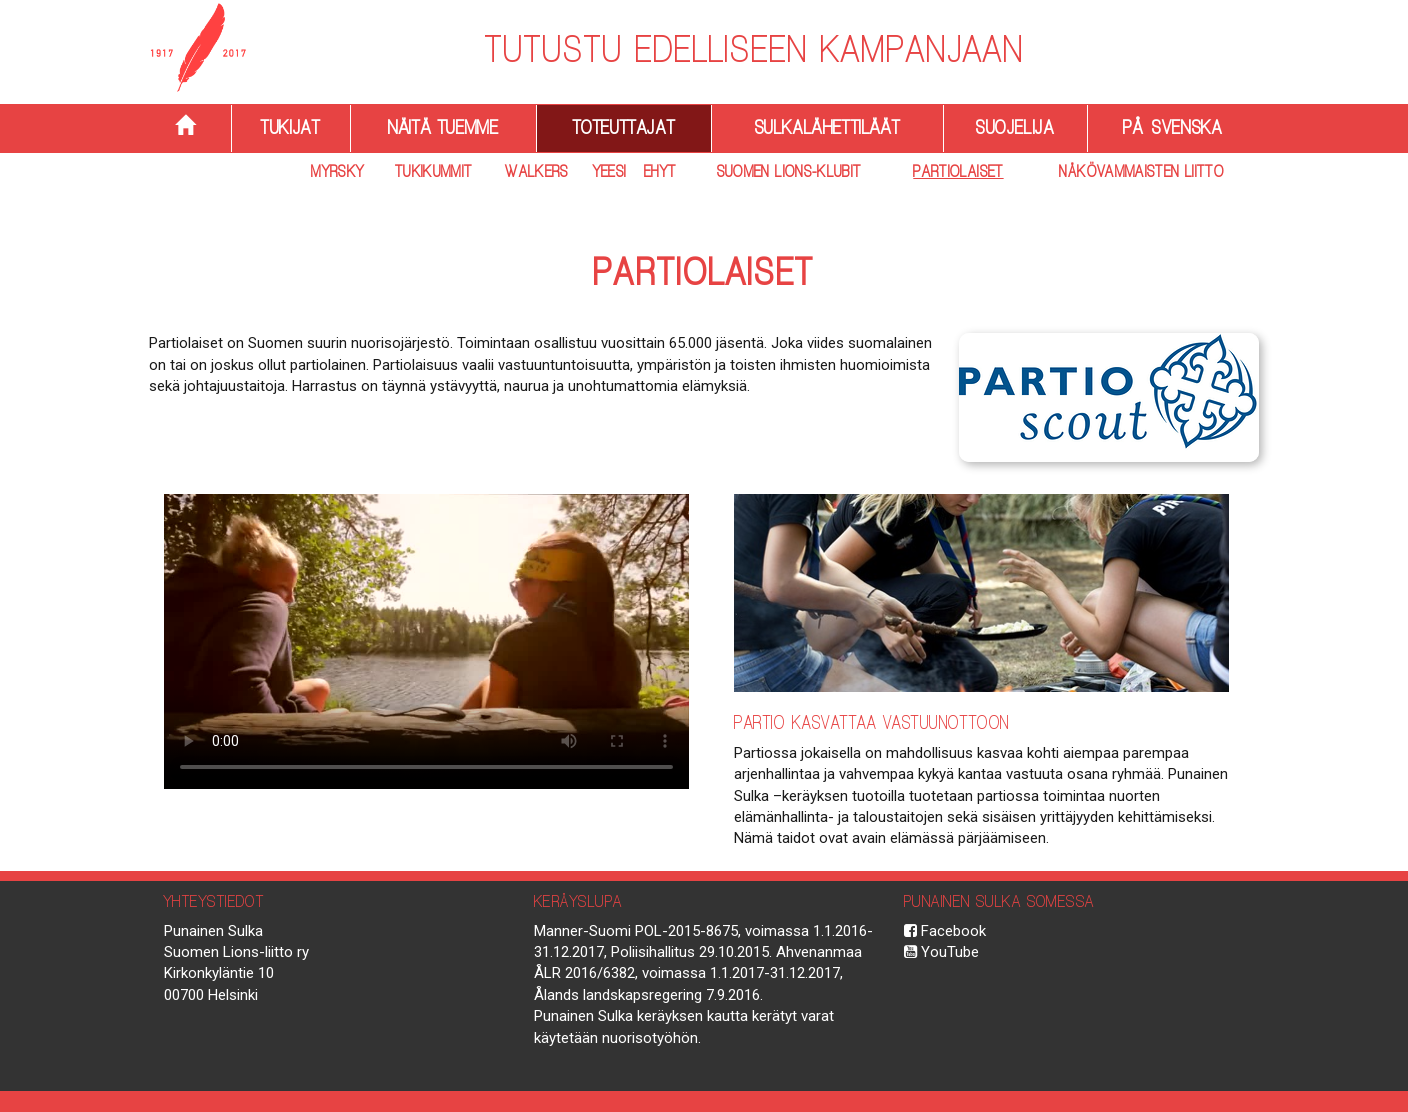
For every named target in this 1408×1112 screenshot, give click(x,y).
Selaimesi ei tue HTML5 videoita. (426, 641)
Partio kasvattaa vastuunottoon (872, 722)
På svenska (1172, 127)
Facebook (945, 931)
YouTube (941, 952)
